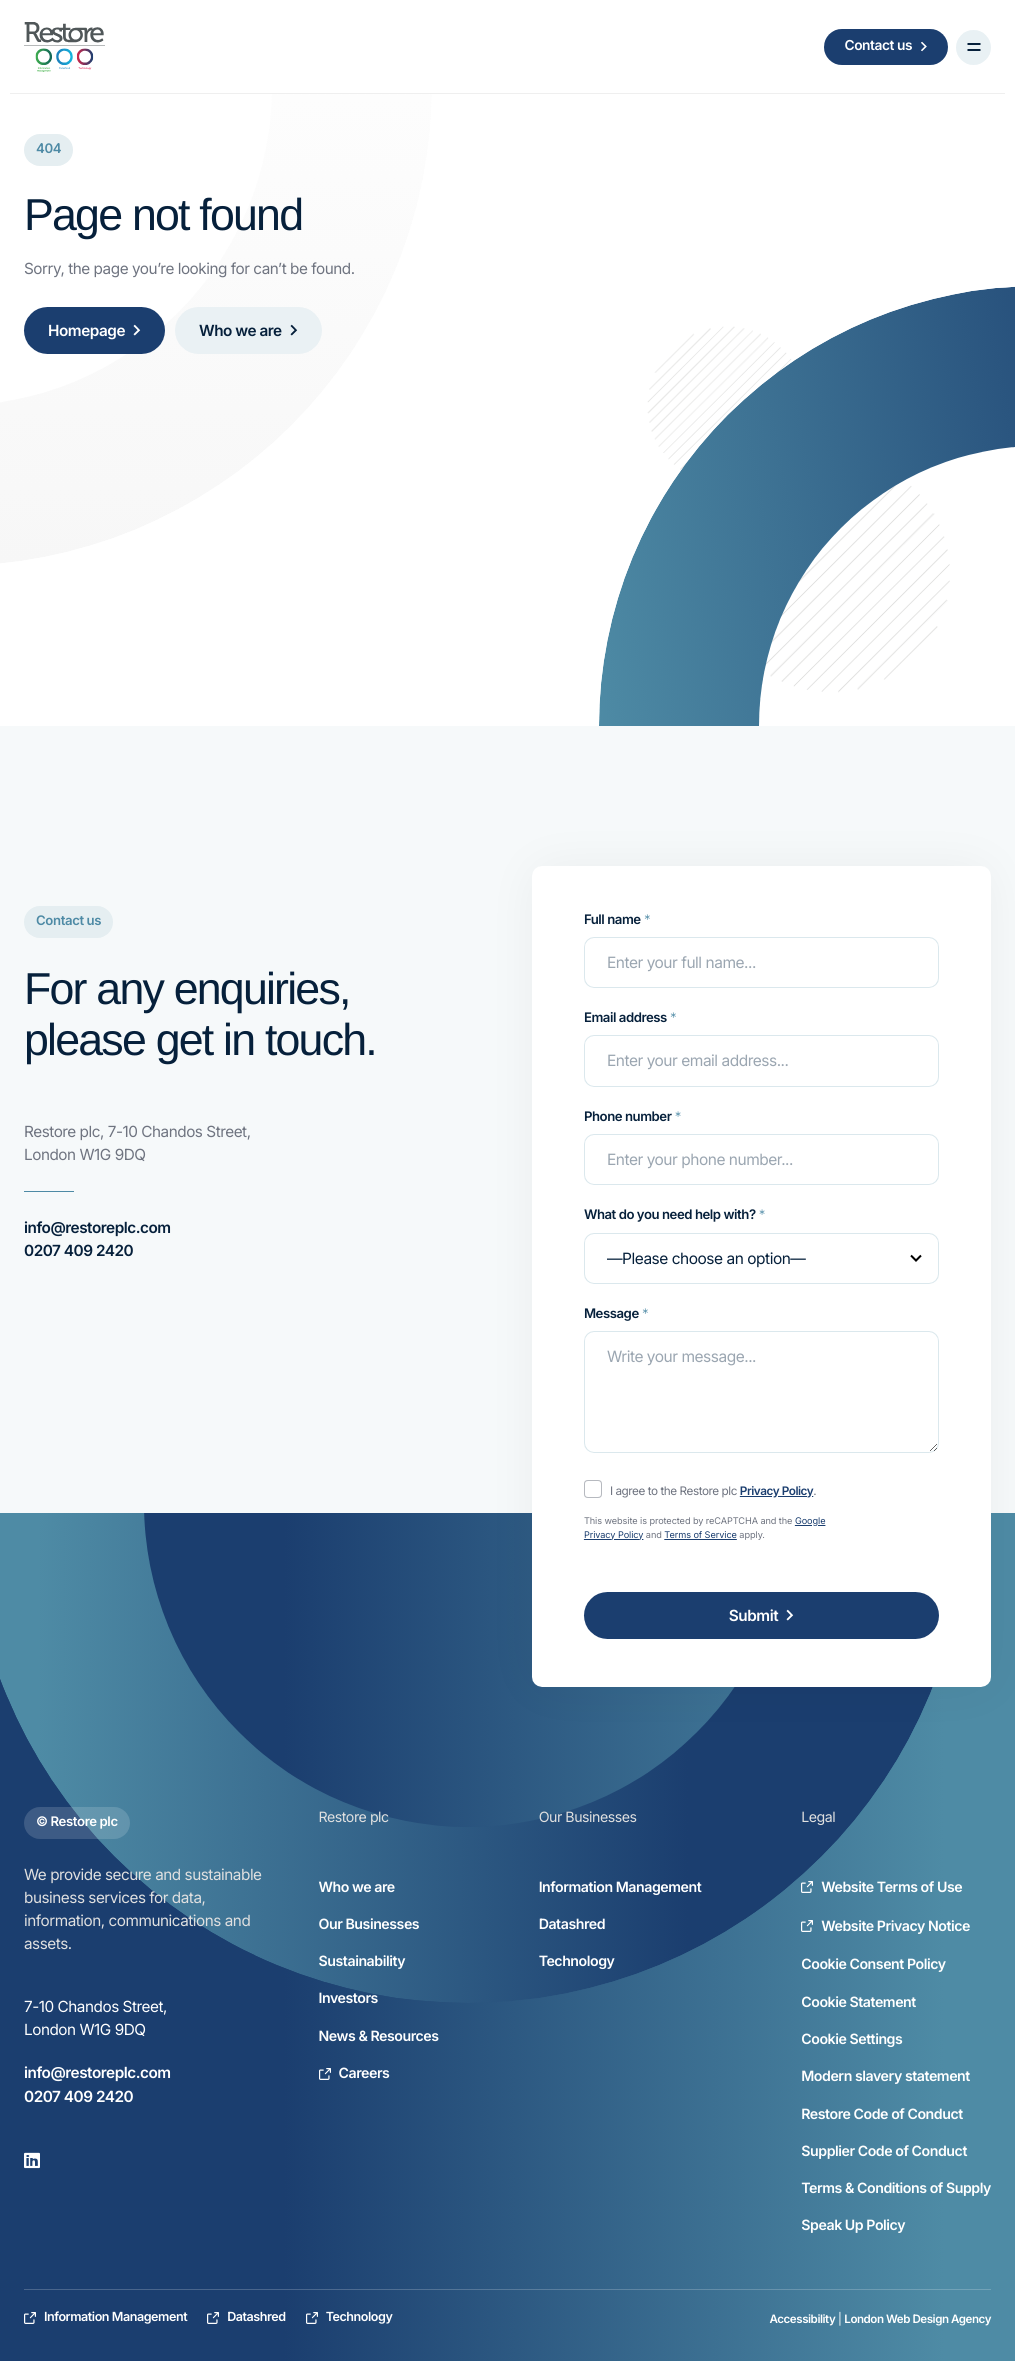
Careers (354, 2073)
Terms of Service (700, 1535)
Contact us (886, 46)
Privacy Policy (776, 1491)
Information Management (620, 1887)
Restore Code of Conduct (882, 2114)
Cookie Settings (851, 2039)
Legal (818, 1817)
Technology (577, 1961)
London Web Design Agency (917, 2319)
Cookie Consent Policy (873, 1964)
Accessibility (803, 2319)
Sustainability (362, 1961)
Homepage (94, 330)
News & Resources (379, 2036)
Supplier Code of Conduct (884, 2151)
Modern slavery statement (885, 2076)
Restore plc (354, 1817)
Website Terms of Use (881, 1887)
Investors (348, 1998)
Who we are (248, 330)
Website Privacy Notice (885, 1926)
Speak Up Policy (853, 2225)
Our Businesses (369, 1924)
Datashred (572, 1924)
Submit (761, 1615)
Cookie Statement (858, 2002)
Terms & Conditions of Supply (896, 2188)
